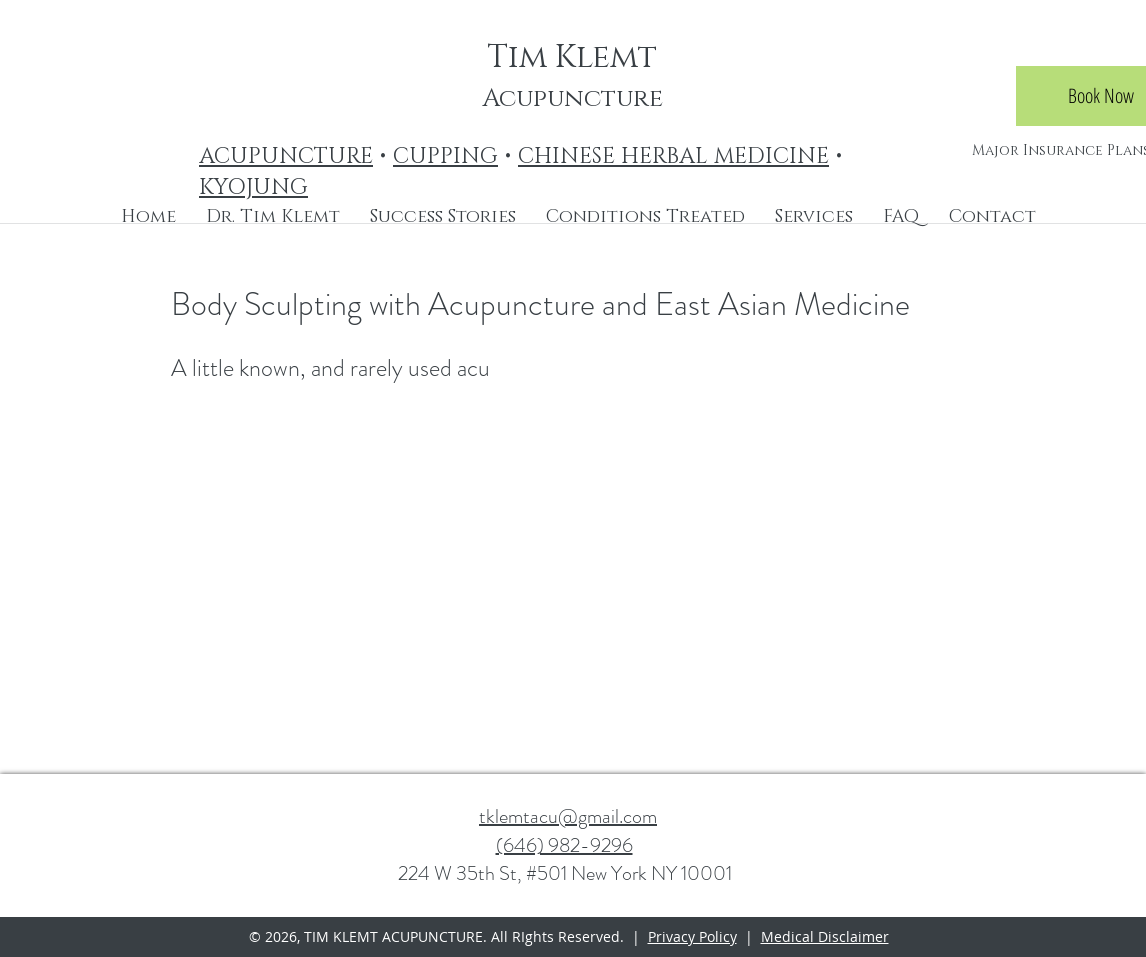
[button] (645, 217)
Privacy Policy (692, 936)
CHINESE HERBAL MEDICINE (673, 156)
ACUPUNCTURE (286, 156)
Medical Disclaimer (825, 936)
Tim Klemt (572, 57)
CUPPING (445, 156)
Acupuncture (572, 98)
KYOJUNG (253, 187)
